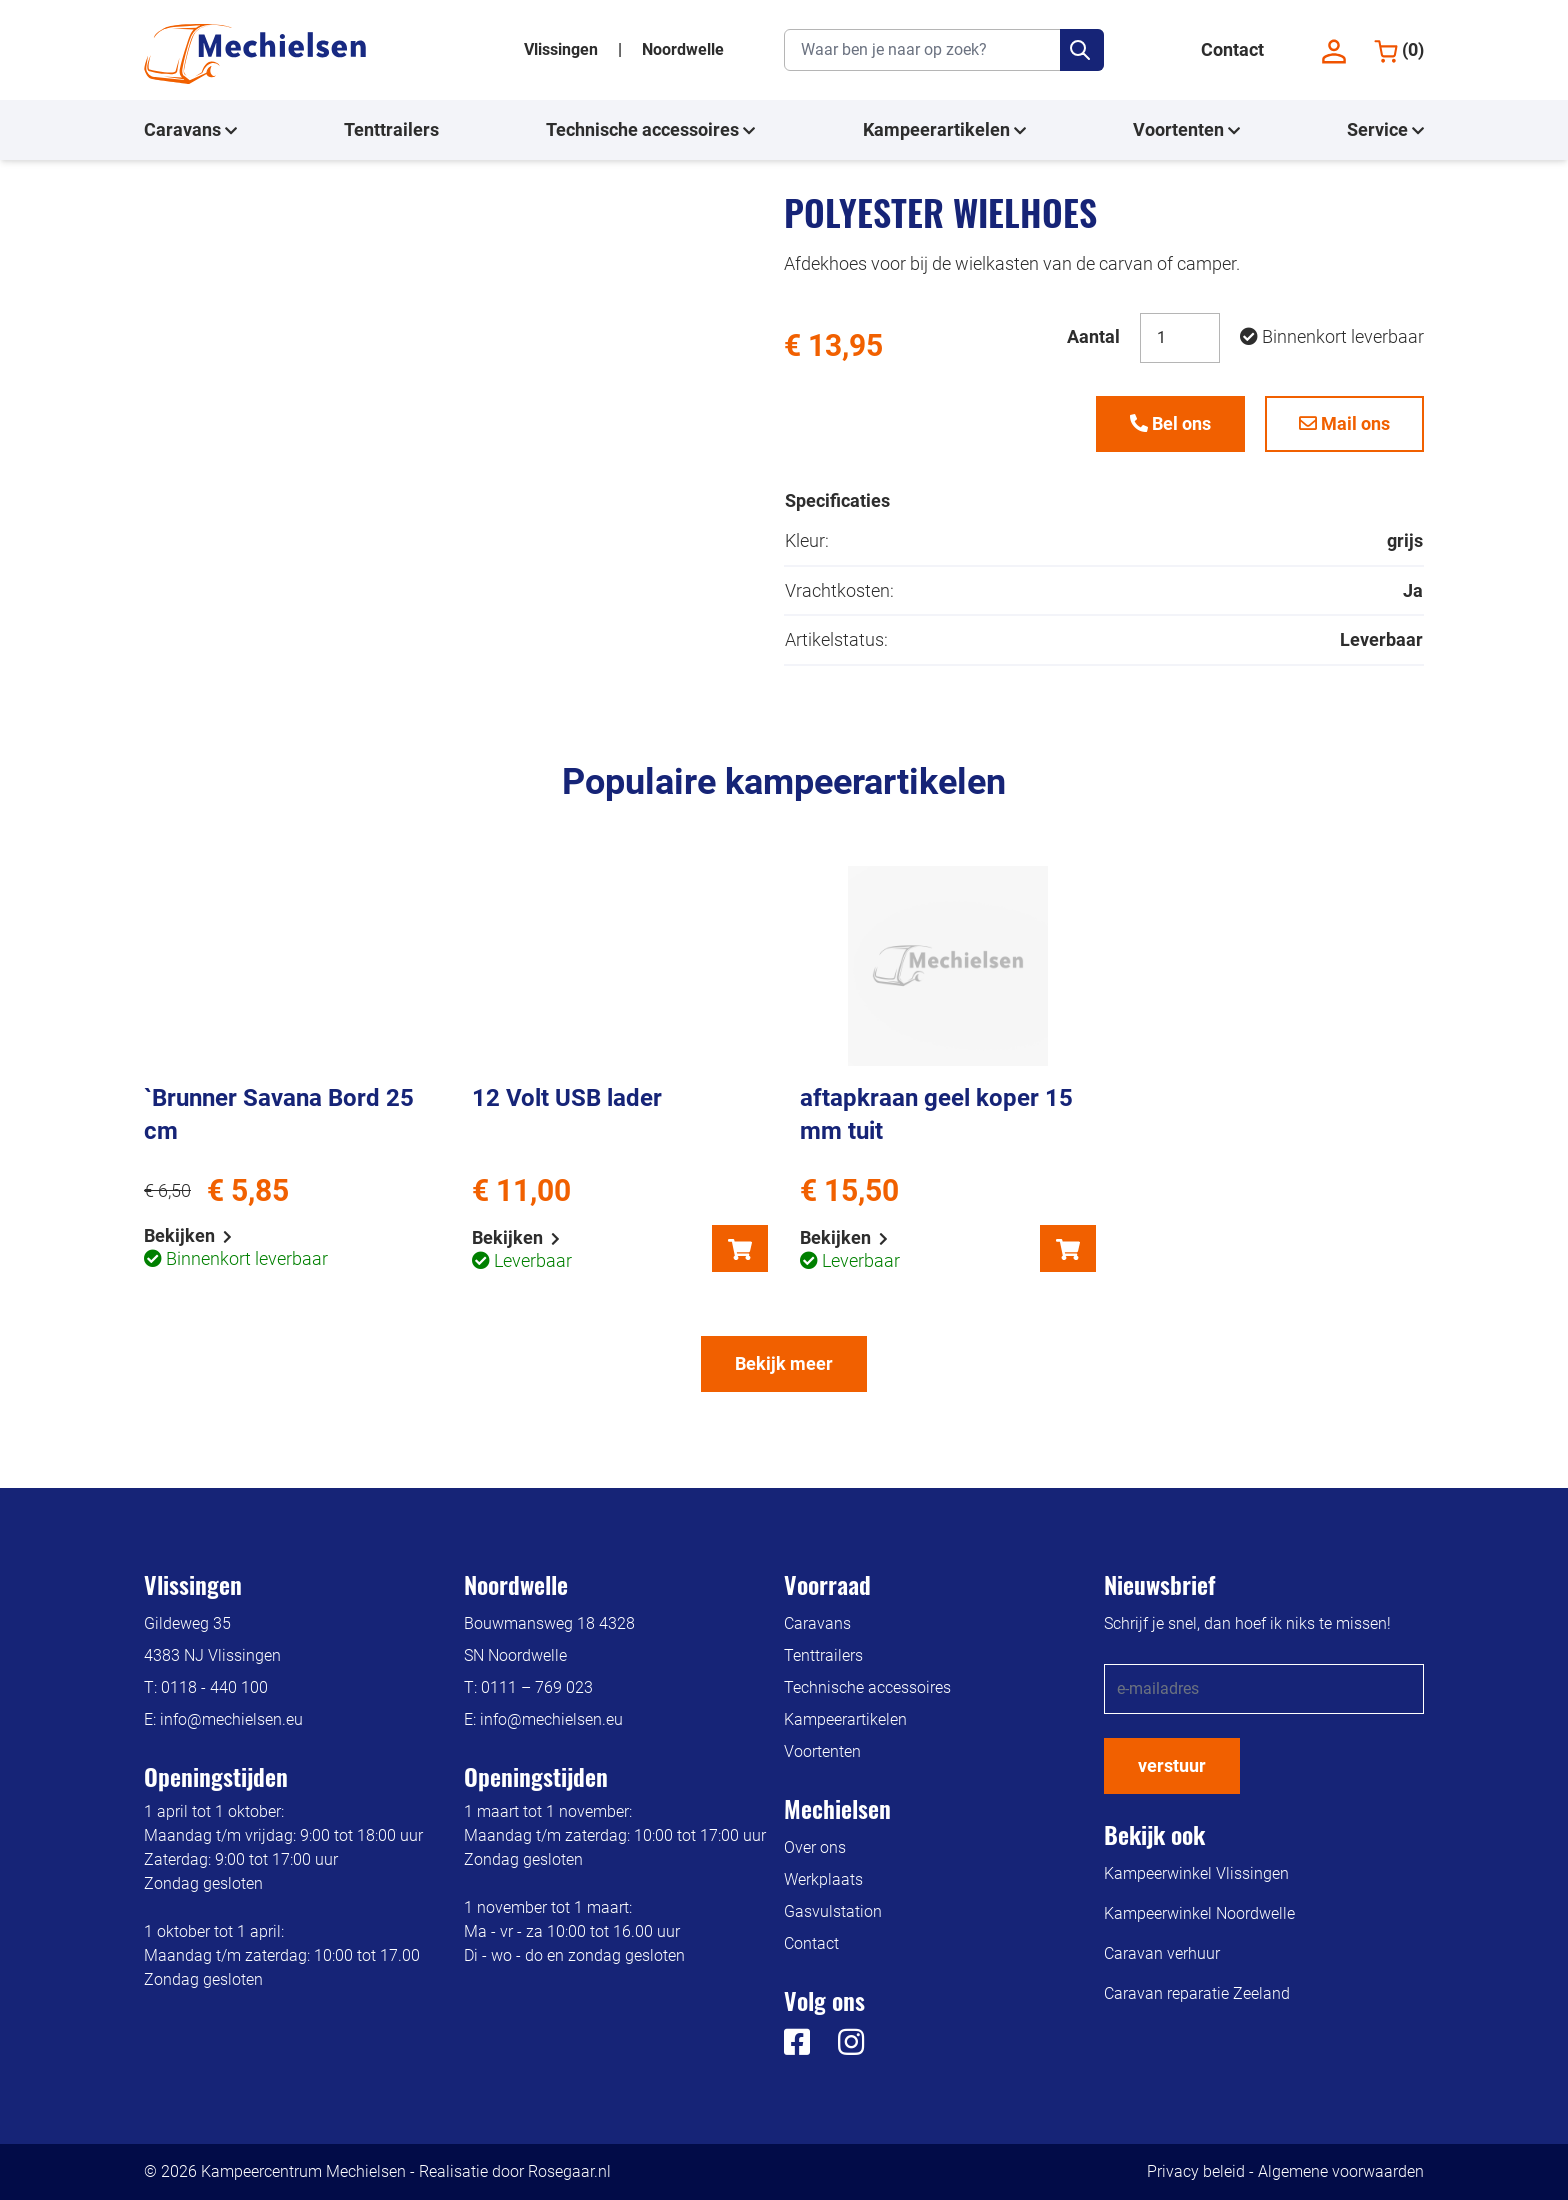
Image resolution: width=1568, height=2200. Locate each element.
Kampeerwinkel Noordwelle (1199, 1913)
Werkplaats (823, 1879)
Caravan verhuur (1162, 1953)
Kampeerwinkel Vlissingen (1196, 1873)
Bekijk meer (784, 1363)
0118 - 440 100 (214, 1687)
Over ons (815, 1847)
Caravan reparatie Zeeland (1197, 1993)
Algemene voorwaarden (1341, 2171)
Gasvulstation (833, 1911)
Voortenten (1186, 130)
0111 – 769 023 (537, 1687)
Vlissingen (563, 49)
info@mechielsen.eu (231, 1719)
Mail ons (1344, 423)
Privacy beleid (1196, 2171)
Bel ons (1170, 423)
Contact (1232, 49)
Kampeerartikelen (944, 130)
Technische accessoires (650, 130)
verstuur (1172, 1765)
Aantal (1093, 336)
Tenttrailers (391, 129)
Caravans (190, 130)
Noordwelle (683, 49)
